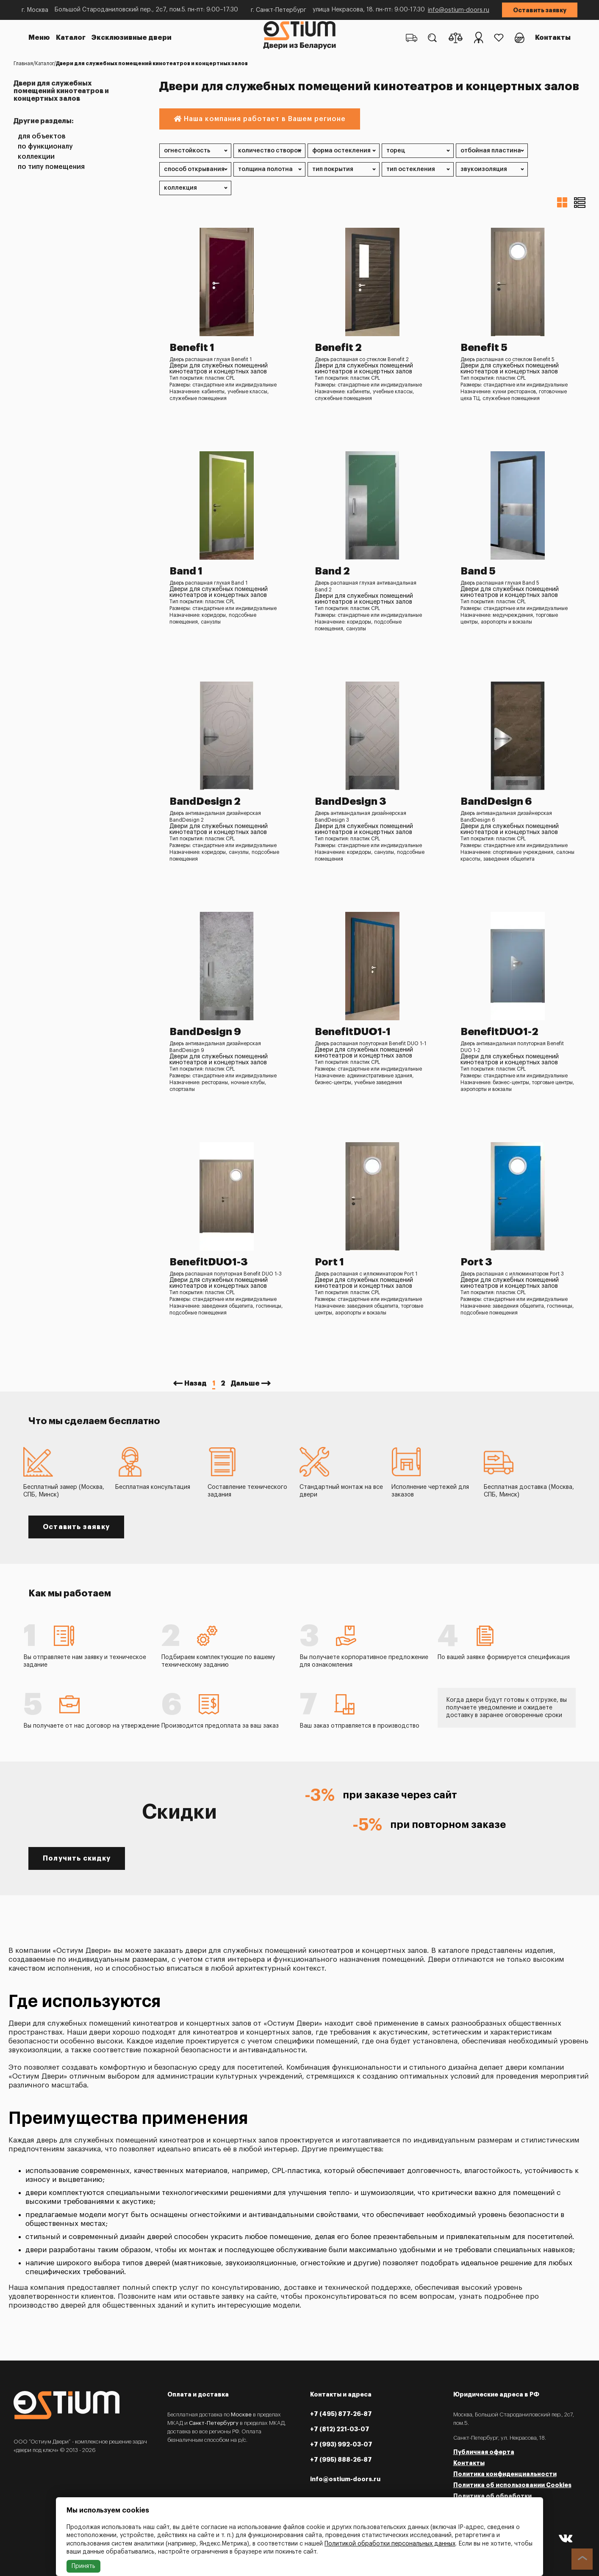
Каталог (71, 37)
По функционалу (45, 147)
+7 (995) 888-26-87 (341, 2460)
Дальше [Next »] (245, 1383)
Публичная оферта (483, 2452)
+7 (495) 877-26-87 (341, 2414)
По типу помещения (51, 167)
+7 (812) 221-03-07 (339, 2429)
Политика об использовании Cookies (512, 2485)
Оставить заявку (539, 10)
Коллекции (36, 157)
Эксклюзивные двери (132, 37)
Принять (83, 2566)
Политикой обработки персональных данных (389, 2544)
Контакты (553, 37)
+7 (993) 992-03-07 (341, 2444)
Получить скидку (77, 1858)
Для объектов (42, 136)
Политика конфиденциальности (505, 2474)
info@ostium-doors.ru (458, 10)
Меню (39, 37)
